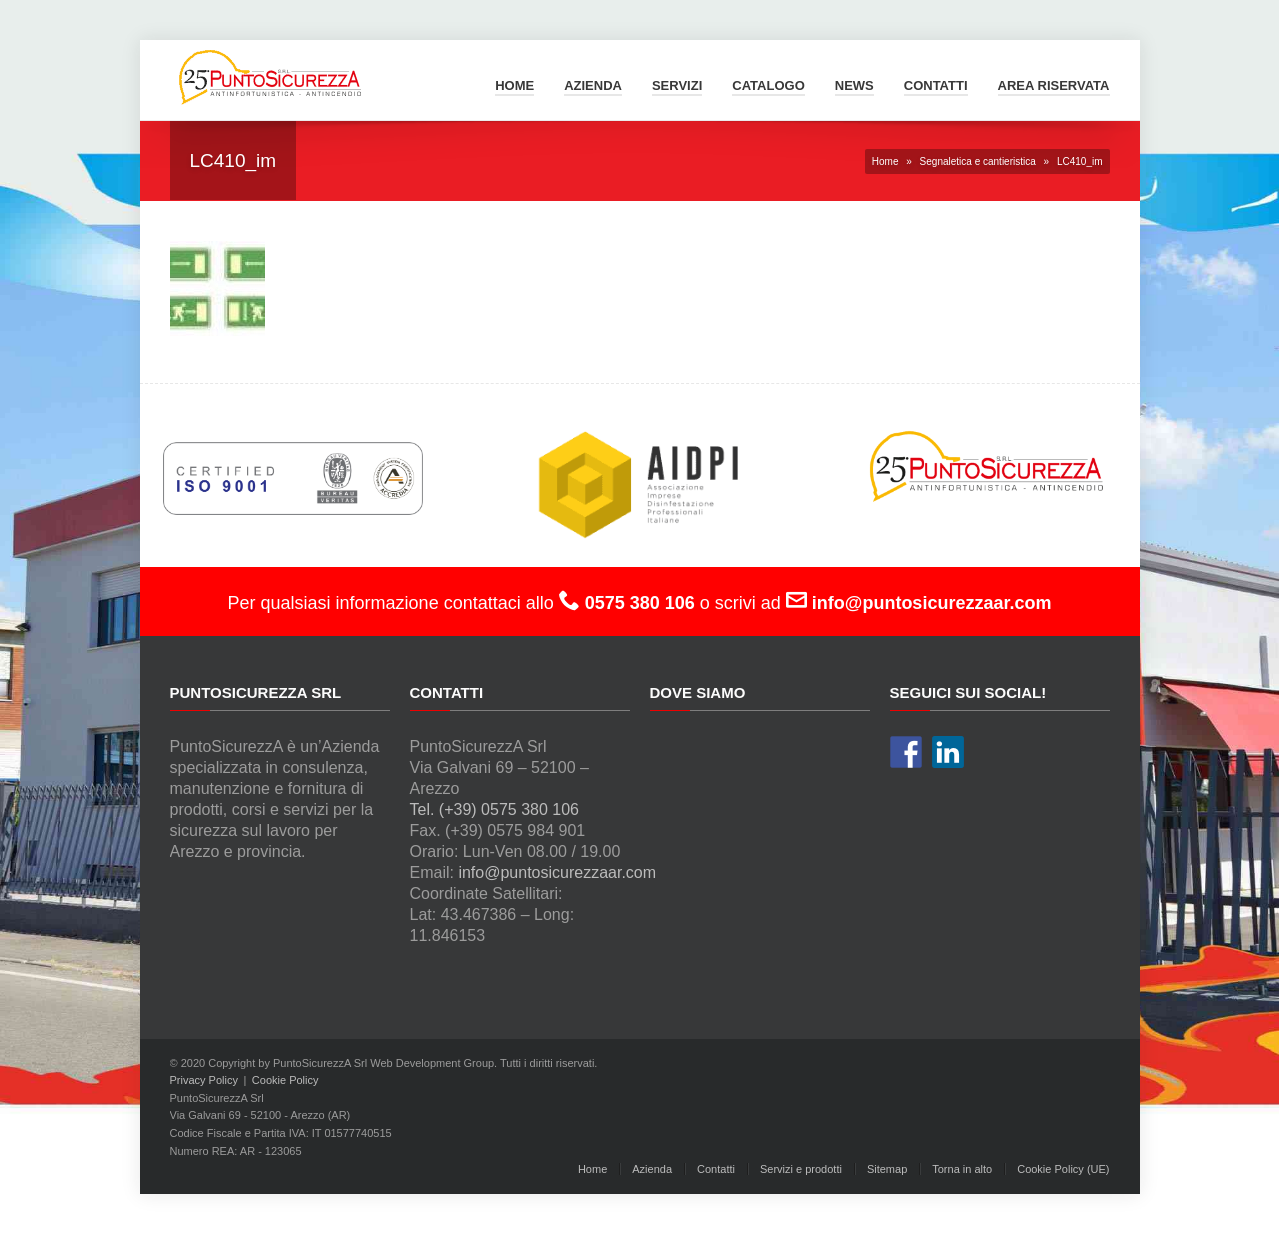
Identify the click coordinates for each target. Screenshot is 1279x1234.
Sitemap (887, 1169)
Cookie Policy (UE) (1063, 1169)
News (854, 85)
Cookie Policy (285, 1080)
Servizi (677, 85)
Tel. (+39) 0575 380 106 (494, 809)
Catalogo (768, 85)
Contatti (936, 85)
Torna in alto (962, 1169)
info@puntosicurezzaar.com (557, 872)
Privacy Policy (204, 1080)
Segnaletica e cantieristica (978, 161)
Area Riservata (1054, 85)
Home (514, 85)
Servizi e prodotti (801, 1169)
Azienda (593, 85)
